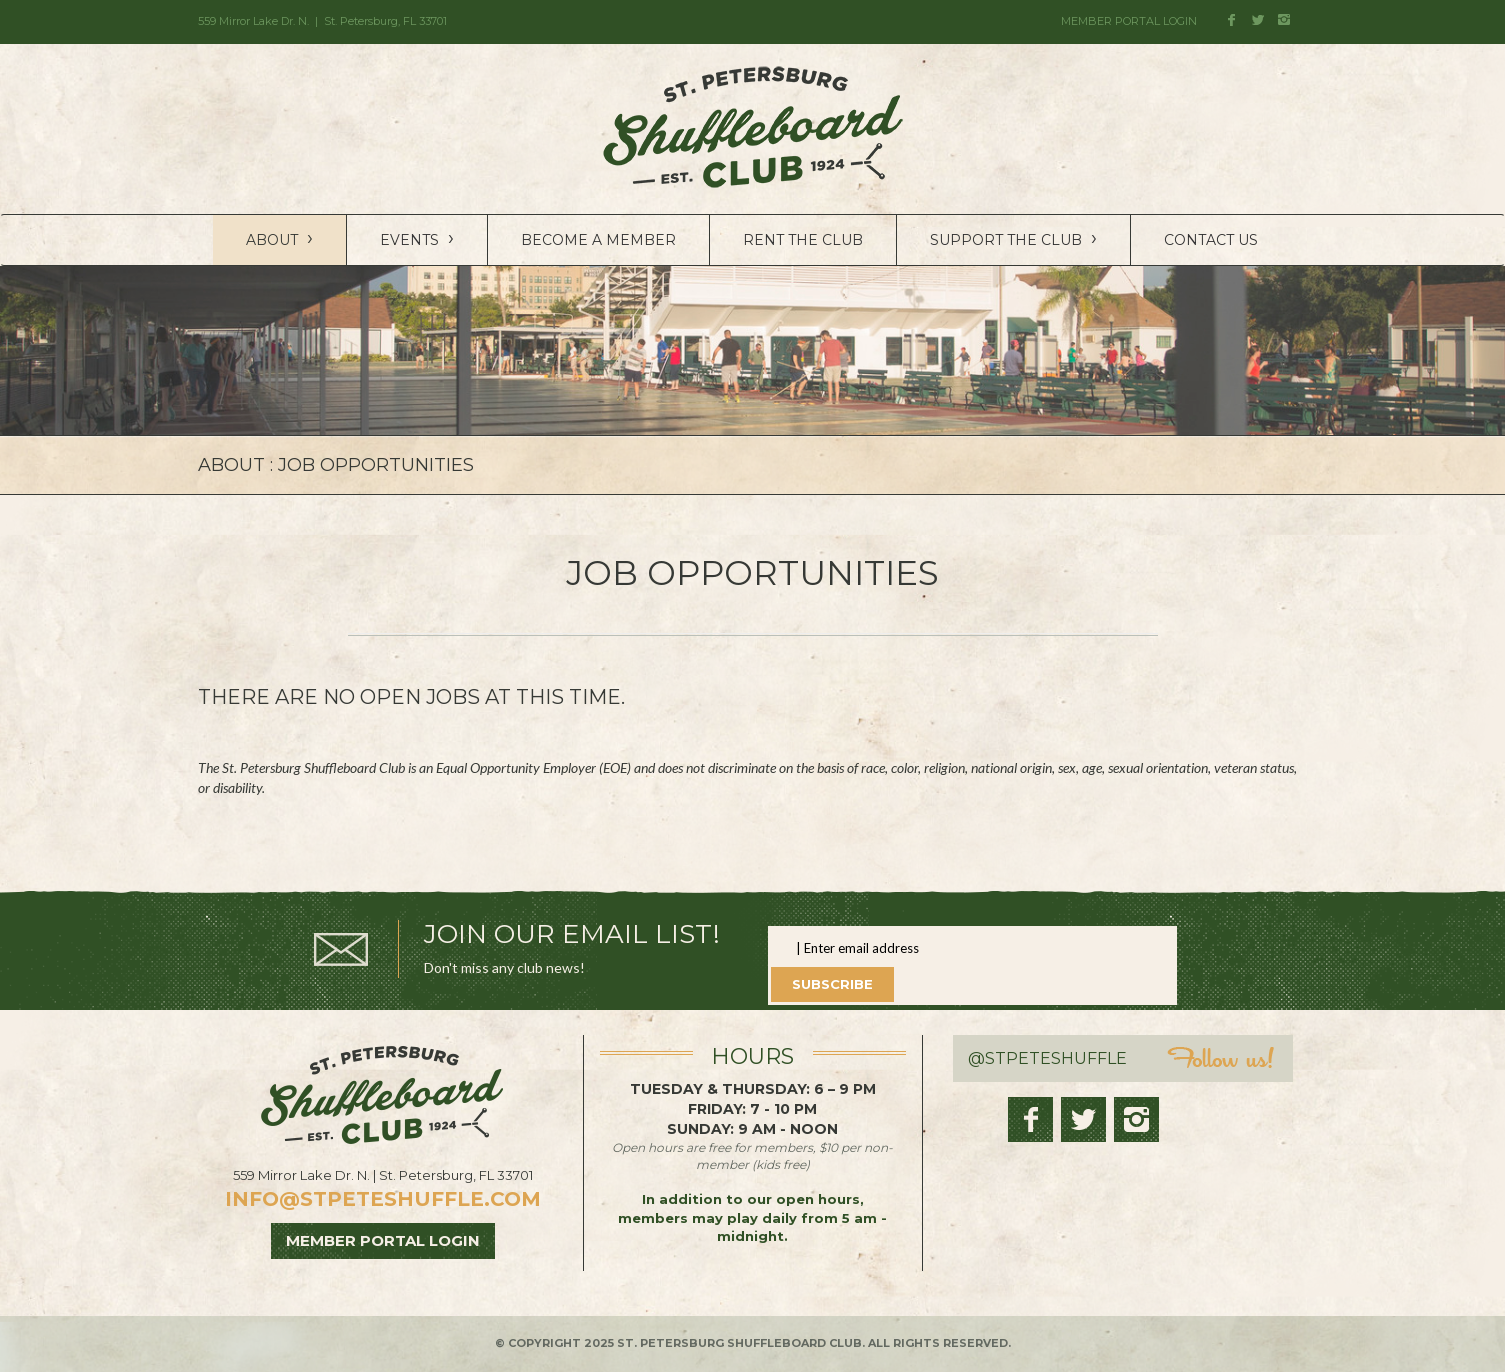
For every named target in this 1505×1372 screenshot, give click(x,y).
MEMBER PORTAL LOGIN (1129, 21)
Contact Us (1211, 240)
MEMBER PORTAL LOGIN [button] (383, 1240)
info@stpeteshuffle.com (383, 1199)
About (279, 238)
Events (417, 238)
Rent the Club (803, 240)
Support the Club (1013, 238)
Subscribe (832, 984)
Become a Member (598, 240)
